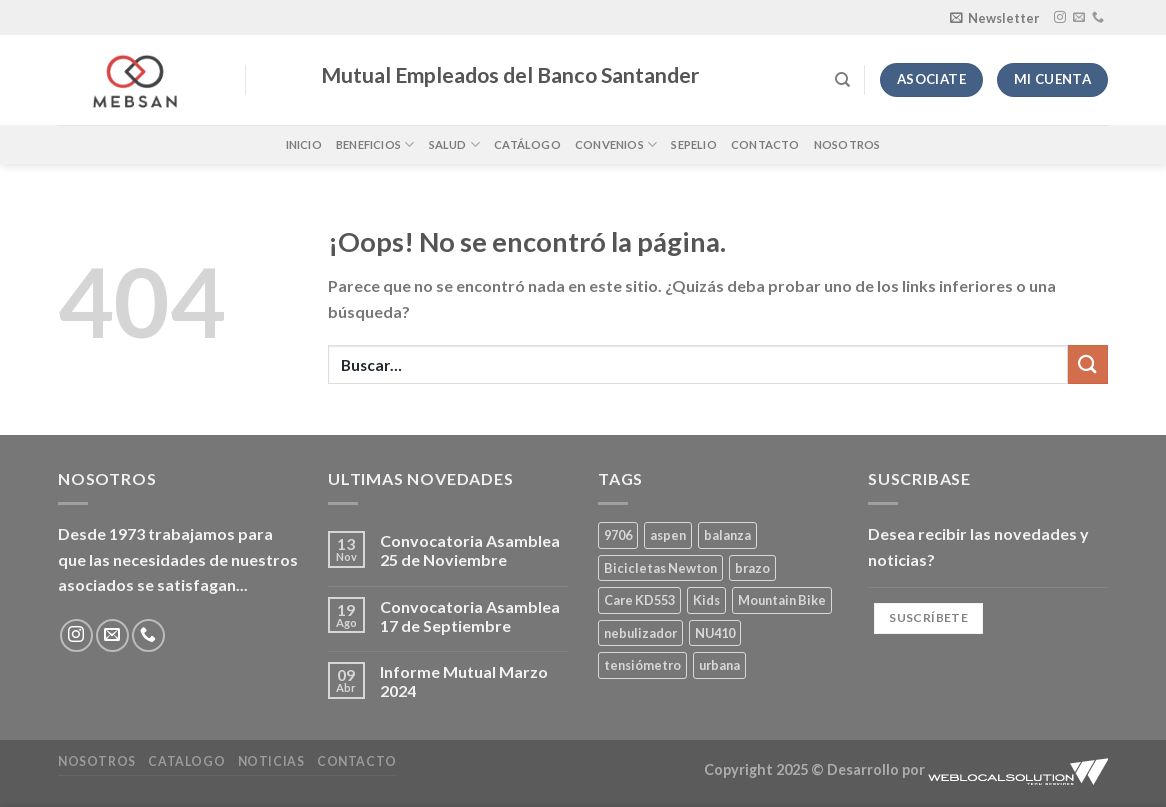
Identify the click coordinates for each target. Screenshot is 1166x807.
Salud (455, 144)
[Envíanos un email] (1079, 18)
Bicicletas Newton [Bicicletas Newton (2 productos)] (660, 568)
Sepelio (694, 144)
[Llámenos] (1098, 18)
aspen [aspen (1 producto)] (668, 535)
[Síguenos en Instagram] (1060, 18)
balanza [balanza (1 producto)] (727, 535)
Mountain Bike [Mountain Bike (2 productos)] (782, 600)
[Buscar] (842, 80)
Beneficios (375, 144)
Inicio (304, 144)
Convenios (616, 144)
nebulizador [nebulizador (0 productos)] (640, 633)
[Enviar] (1088, 364)
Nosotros (847, 144)
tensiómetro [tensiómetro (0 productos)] (642, 665)
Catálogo (527, 144)
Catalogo (186, 761)
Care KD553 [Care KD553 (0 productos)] (639, 600)
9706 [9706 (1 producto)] (618, 535)
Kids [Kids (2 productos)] (706, 600)
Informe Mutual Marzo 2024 (464, 681)
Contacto (765, 144)
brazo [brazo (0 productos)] (752, 568)
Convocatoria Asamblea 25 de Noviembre (470, 550)
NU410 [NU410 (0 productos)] (715, 633)
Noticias (271, 761)
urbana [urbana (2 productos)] (719, 665)
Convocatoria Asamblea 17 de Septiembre (470, 616)
